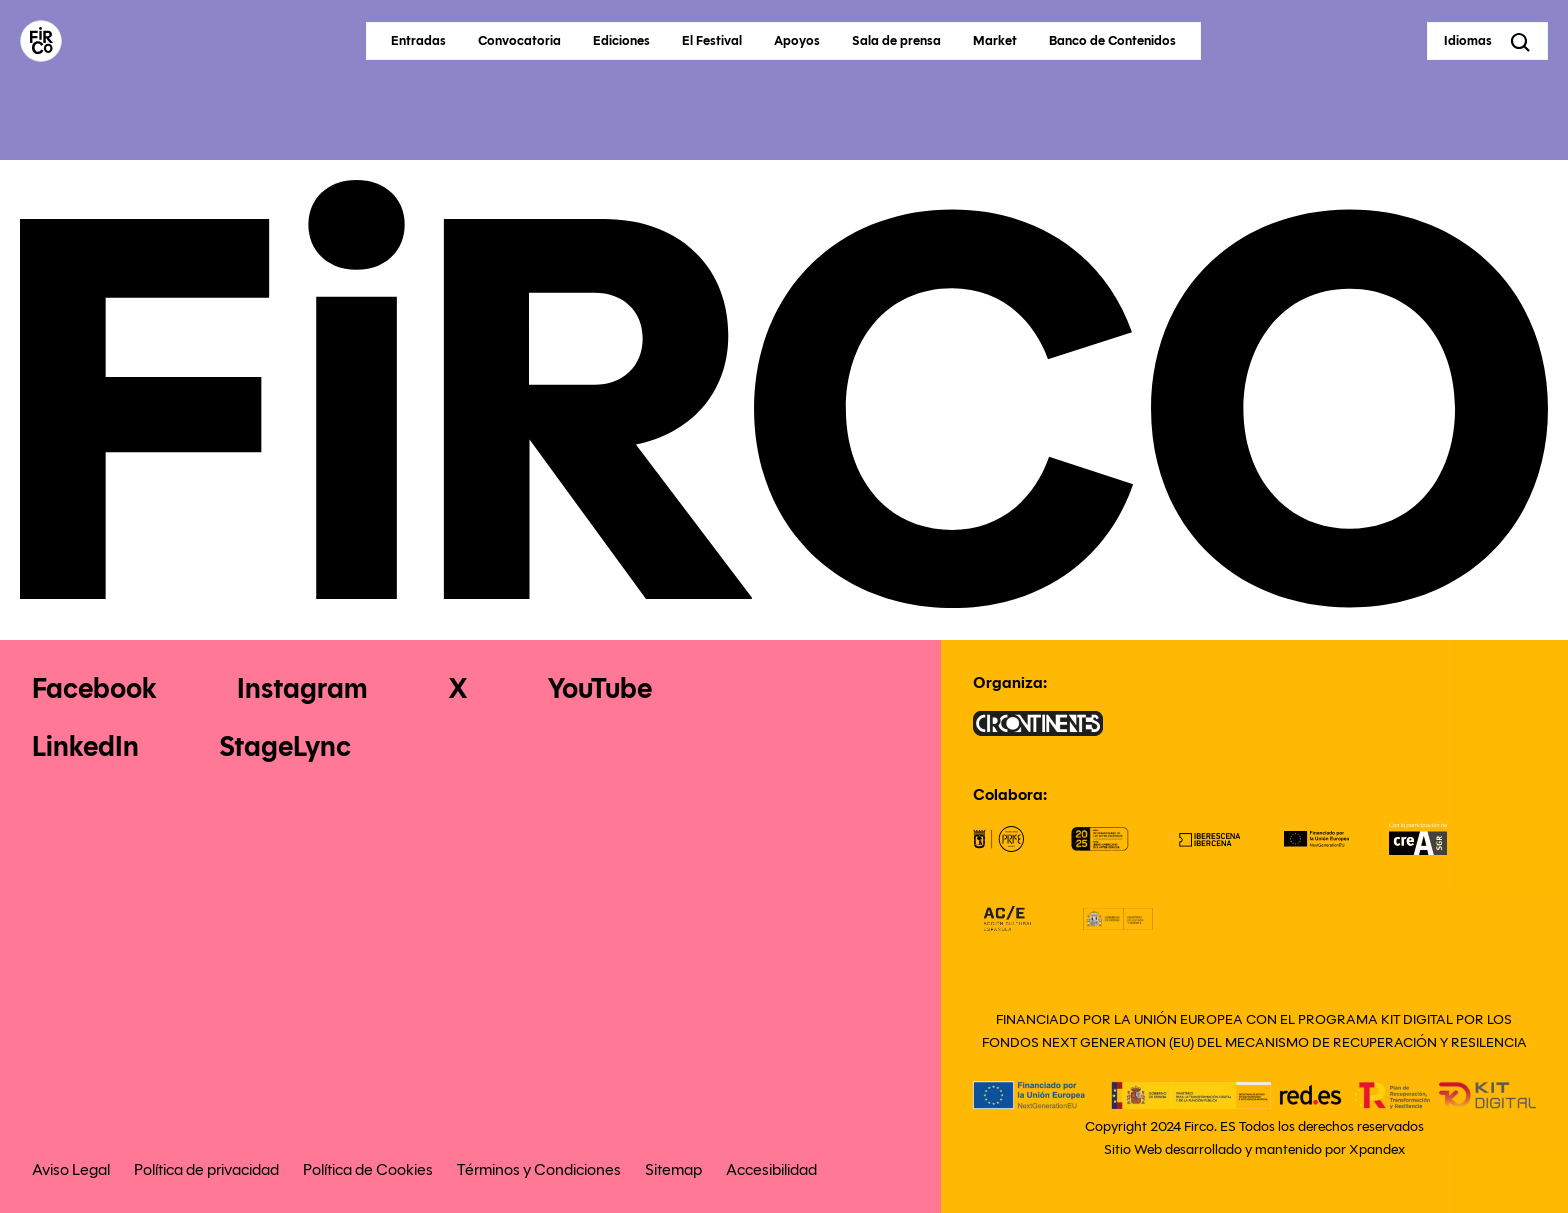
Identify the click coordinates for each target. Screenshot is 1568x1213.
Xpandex (1377, 1149)
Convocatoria (519, 41)
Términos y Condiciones (539, 1169)
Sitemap (673, 1169)
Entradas (418, 41)
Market (995, 41)
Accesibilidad (771, 1169)
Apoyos (797, 41)
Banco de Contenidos (1112, 41)
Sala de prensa (896, 41)
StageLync (285, 746)
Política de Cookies (368, 1169)
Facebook (94, 688)
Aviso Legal (71, 1169)
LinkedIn (85, 746)
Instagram (302, 688)
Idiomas (1468, 41)
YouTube (600, 688)
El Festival (712, 41)
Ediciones (621, 41)
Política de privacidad (206, 1169)
